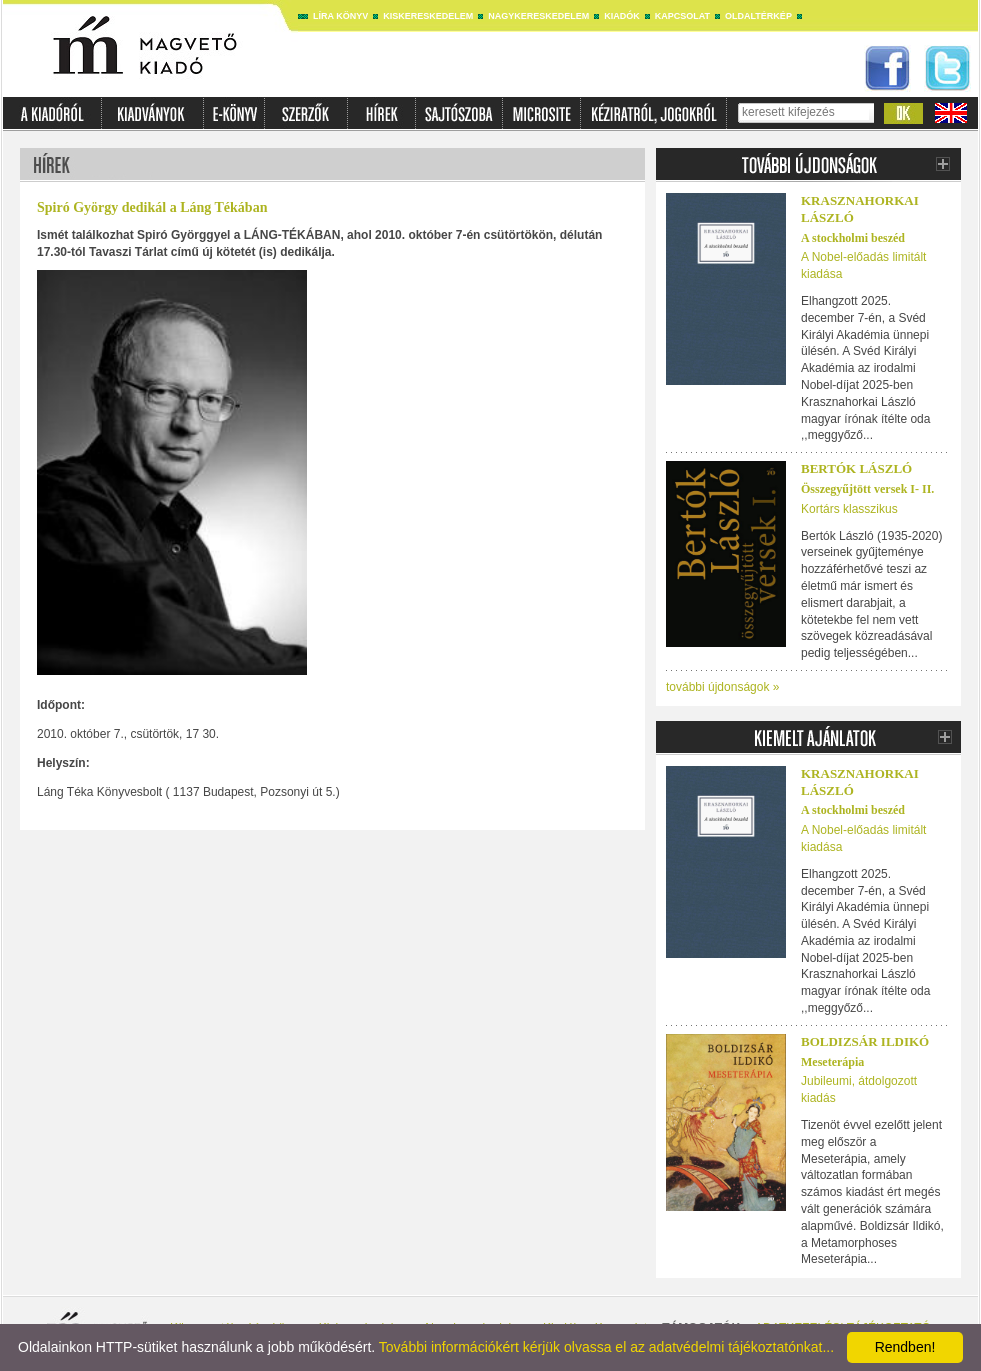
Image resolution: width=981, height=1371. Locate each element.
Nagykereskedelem (538, 16)
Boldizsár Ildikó (865, 1041)
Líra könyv (340, 16)
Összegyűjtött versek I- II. (867, 489)
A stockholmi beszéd (853, 238)
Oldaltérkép (758, 16)
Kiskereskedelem (428, 16)
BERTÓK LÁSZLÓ (856, 468)
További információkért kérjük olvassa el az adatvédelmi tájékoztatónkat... (606, 1347)
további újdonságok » (722, 687)
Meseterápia (832, 1062)
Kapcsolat (682, 16)
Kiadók (622, 16)
